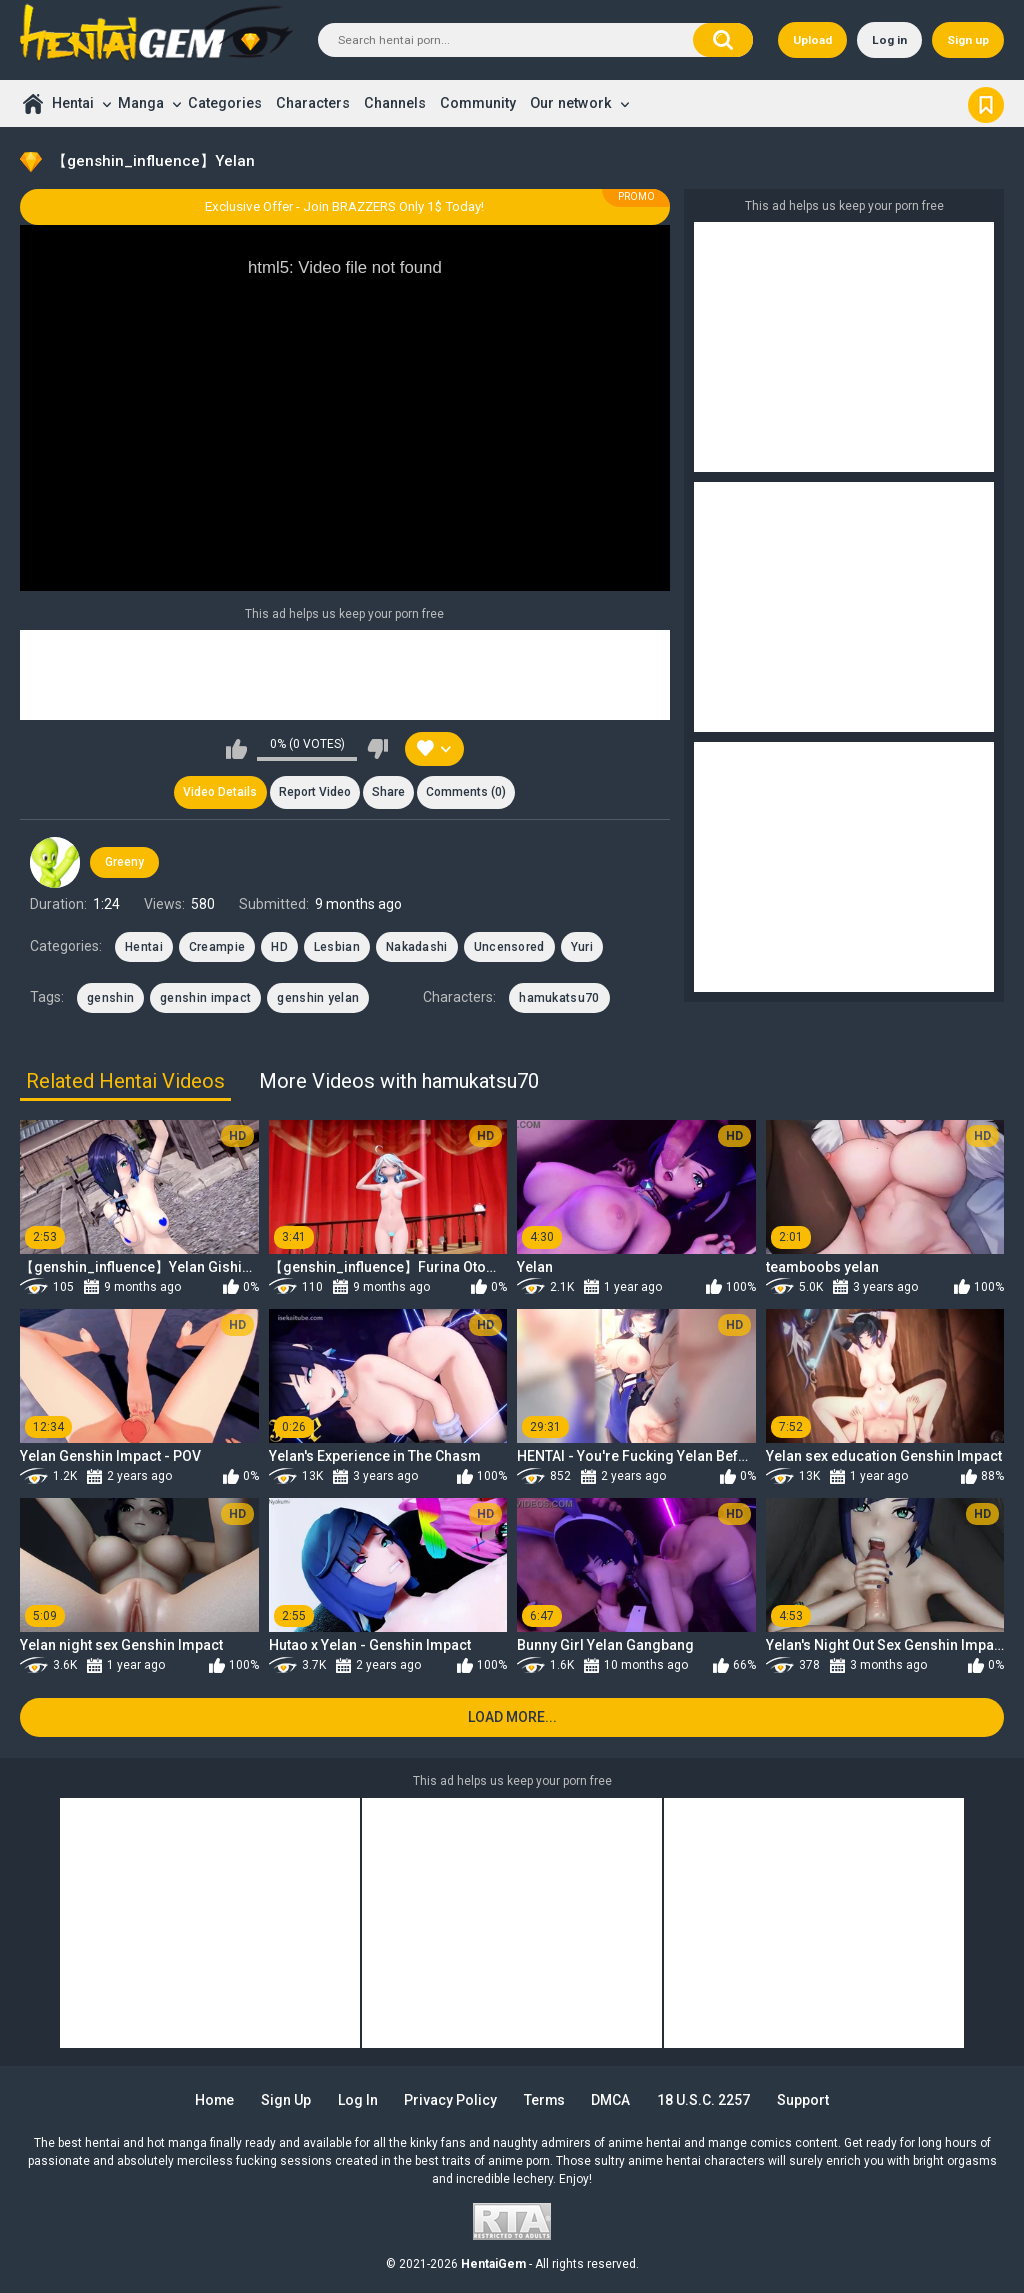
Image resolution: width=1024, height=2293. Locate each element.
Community (478, 103)
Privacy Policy (450, 2100)
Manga (141, 103)
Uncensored (509, 947)
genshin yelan (318, 998)
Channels (395, 103)
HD (279, 947)
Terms (545, 2100)
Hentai (73, 103)
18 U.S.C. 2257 (704, 2100)
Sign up (968, 40)
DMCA (612, 2100)
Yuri (582, 947)
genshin (110, 998)
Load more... (512, 1717)
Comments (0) (467, 793)
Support (804, 2100)
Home (32, 103)
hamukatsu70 (559, 998)
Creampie (217, 947)
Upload (812, 40)
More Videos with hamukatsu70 (399, 1081)
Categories (225, 103)
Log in (889, 40)
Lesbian (337, 947)
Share (388, 793)
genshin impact (205, 998)
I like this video (236, 749)
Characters (313, 103)
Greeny (124, 862)
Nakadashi (417, 947)
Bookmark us (986, 103)
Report (315, 793)
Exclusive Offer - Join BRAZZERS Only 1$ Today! (344, 206)
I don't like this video (377, 749)
